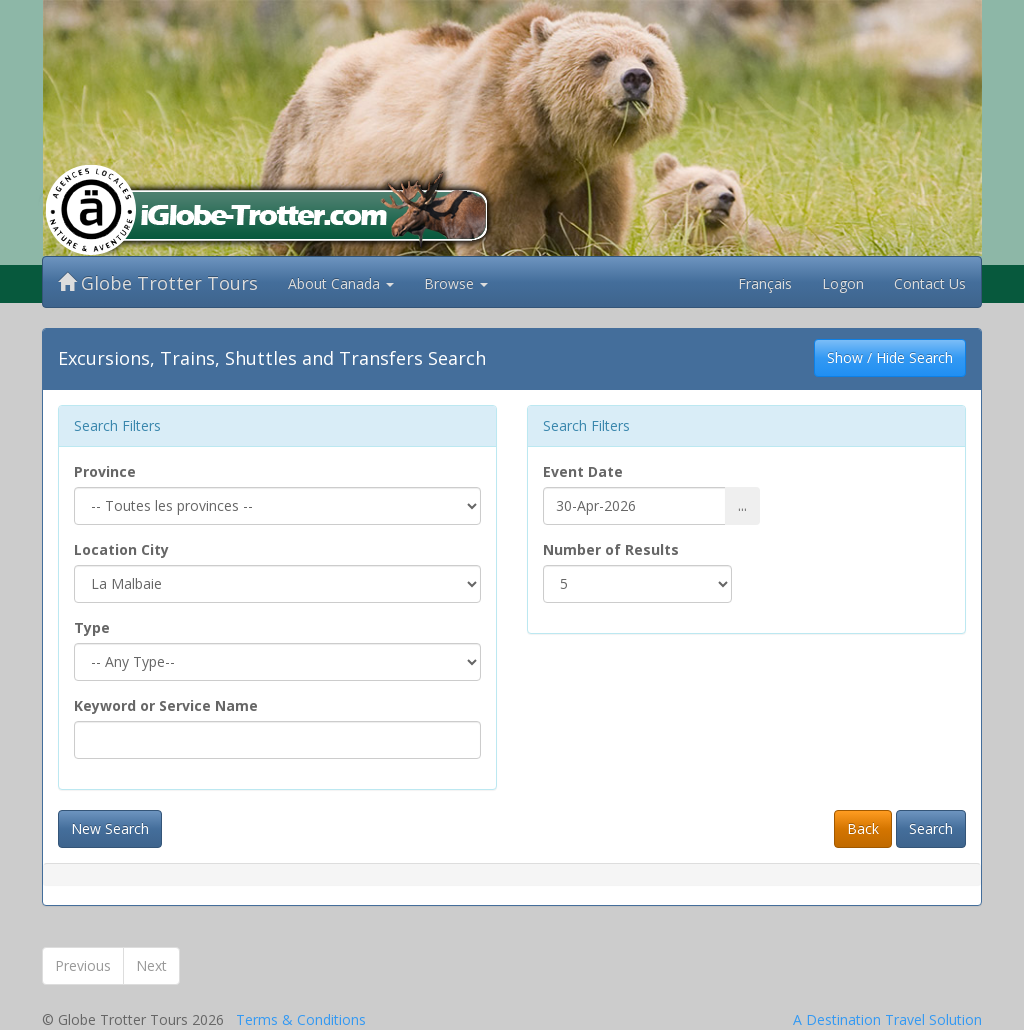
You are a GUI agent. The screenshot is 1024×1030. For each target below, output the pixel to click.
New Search (110, 828)
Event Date (583, 471)
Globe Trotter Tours (158, 283)
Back (863, 828)
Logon (843, 283)
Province (105, 471)
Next (151, 965)
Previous (83, 965)
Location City (121, 549)
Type (92, 627)
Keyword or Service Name (166, 705)
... (742, 505)
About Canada (341, 283)
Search (931, 828)
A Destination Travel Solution (887, 1019)
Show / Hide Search (890, 357)
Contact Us (930, 283)
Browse (456, 283)
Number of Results (611, 549)
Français (765, 283)
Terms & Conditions (301, 1019)
